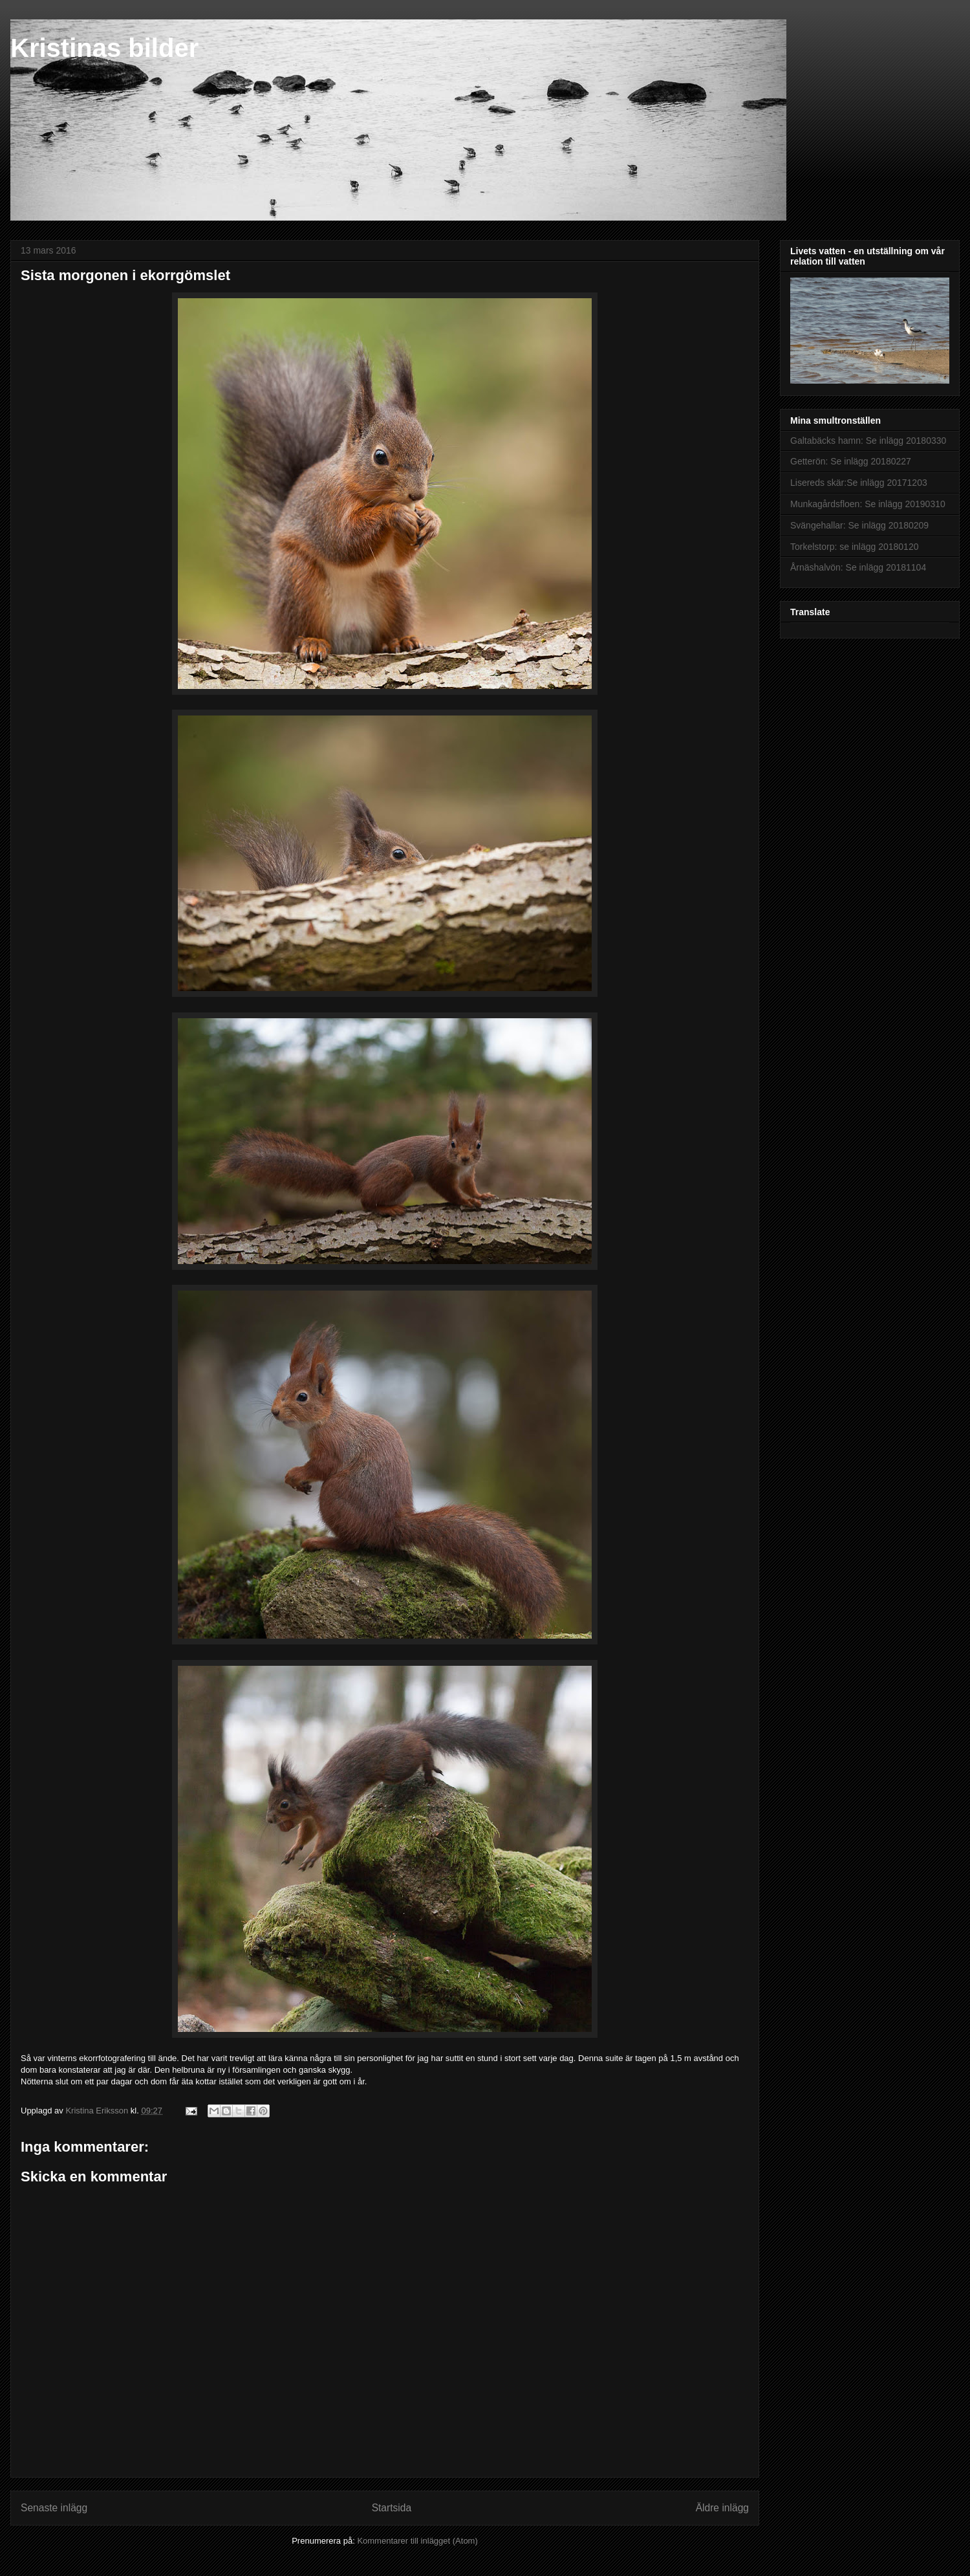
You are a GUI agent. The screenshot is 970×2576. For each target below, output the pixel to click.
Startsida (392, 2507)
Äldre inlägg (722, 2507)
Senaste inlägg (54, 2507)
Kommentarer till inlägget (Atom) (417, 2541)
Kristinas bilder (104, 48)
